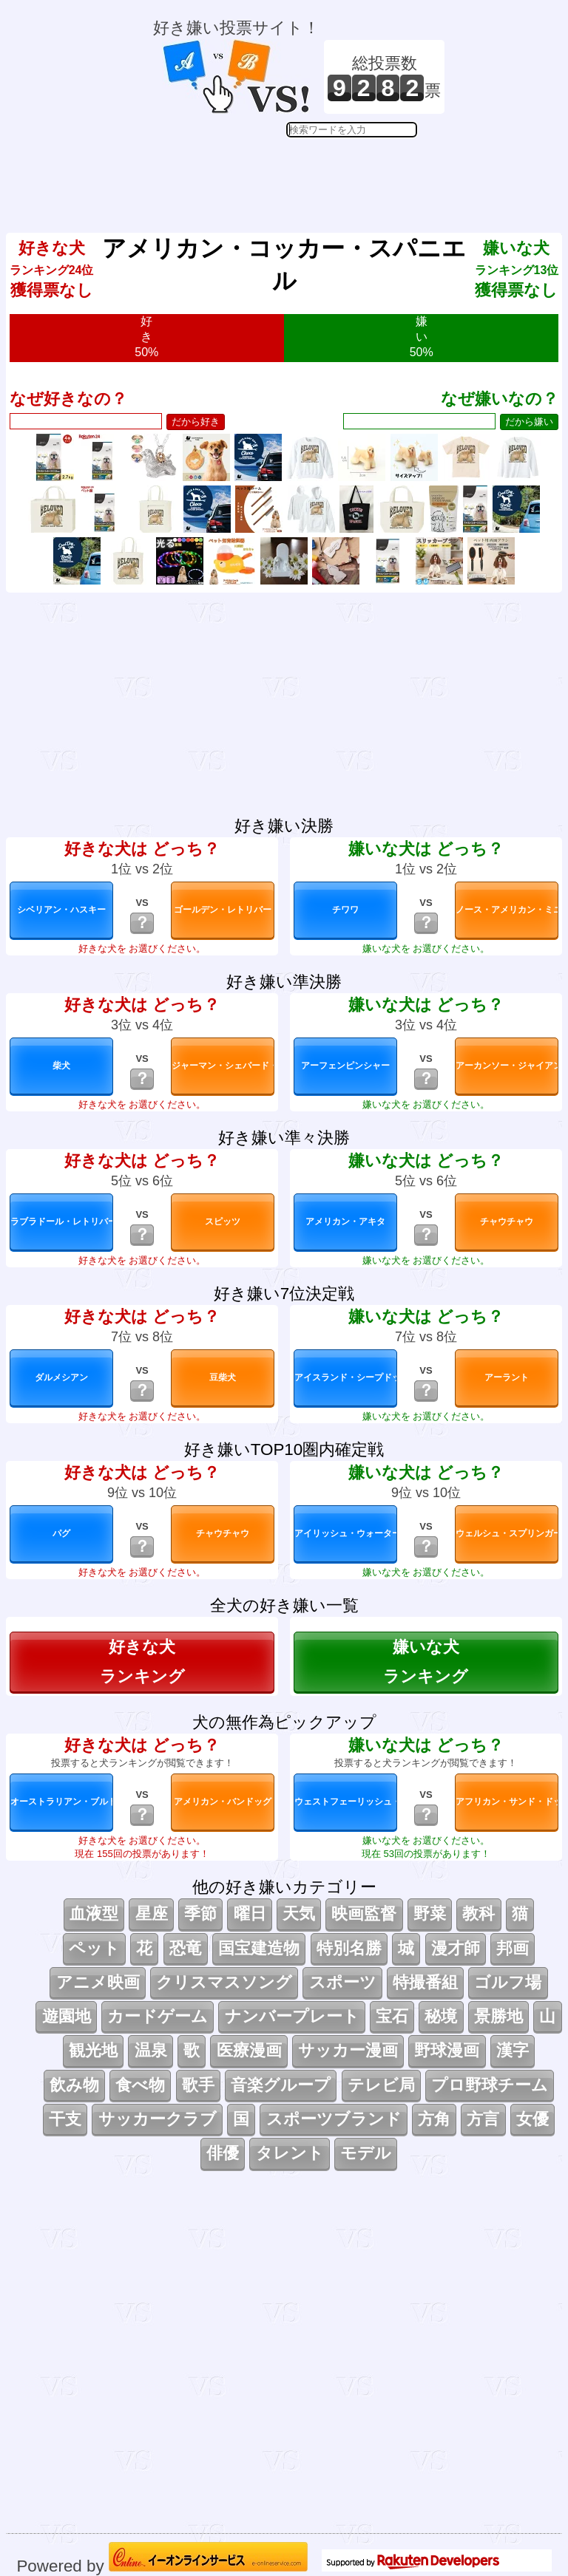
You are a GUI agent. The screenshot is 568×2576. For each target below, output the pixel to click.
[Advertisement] (298, 174)
